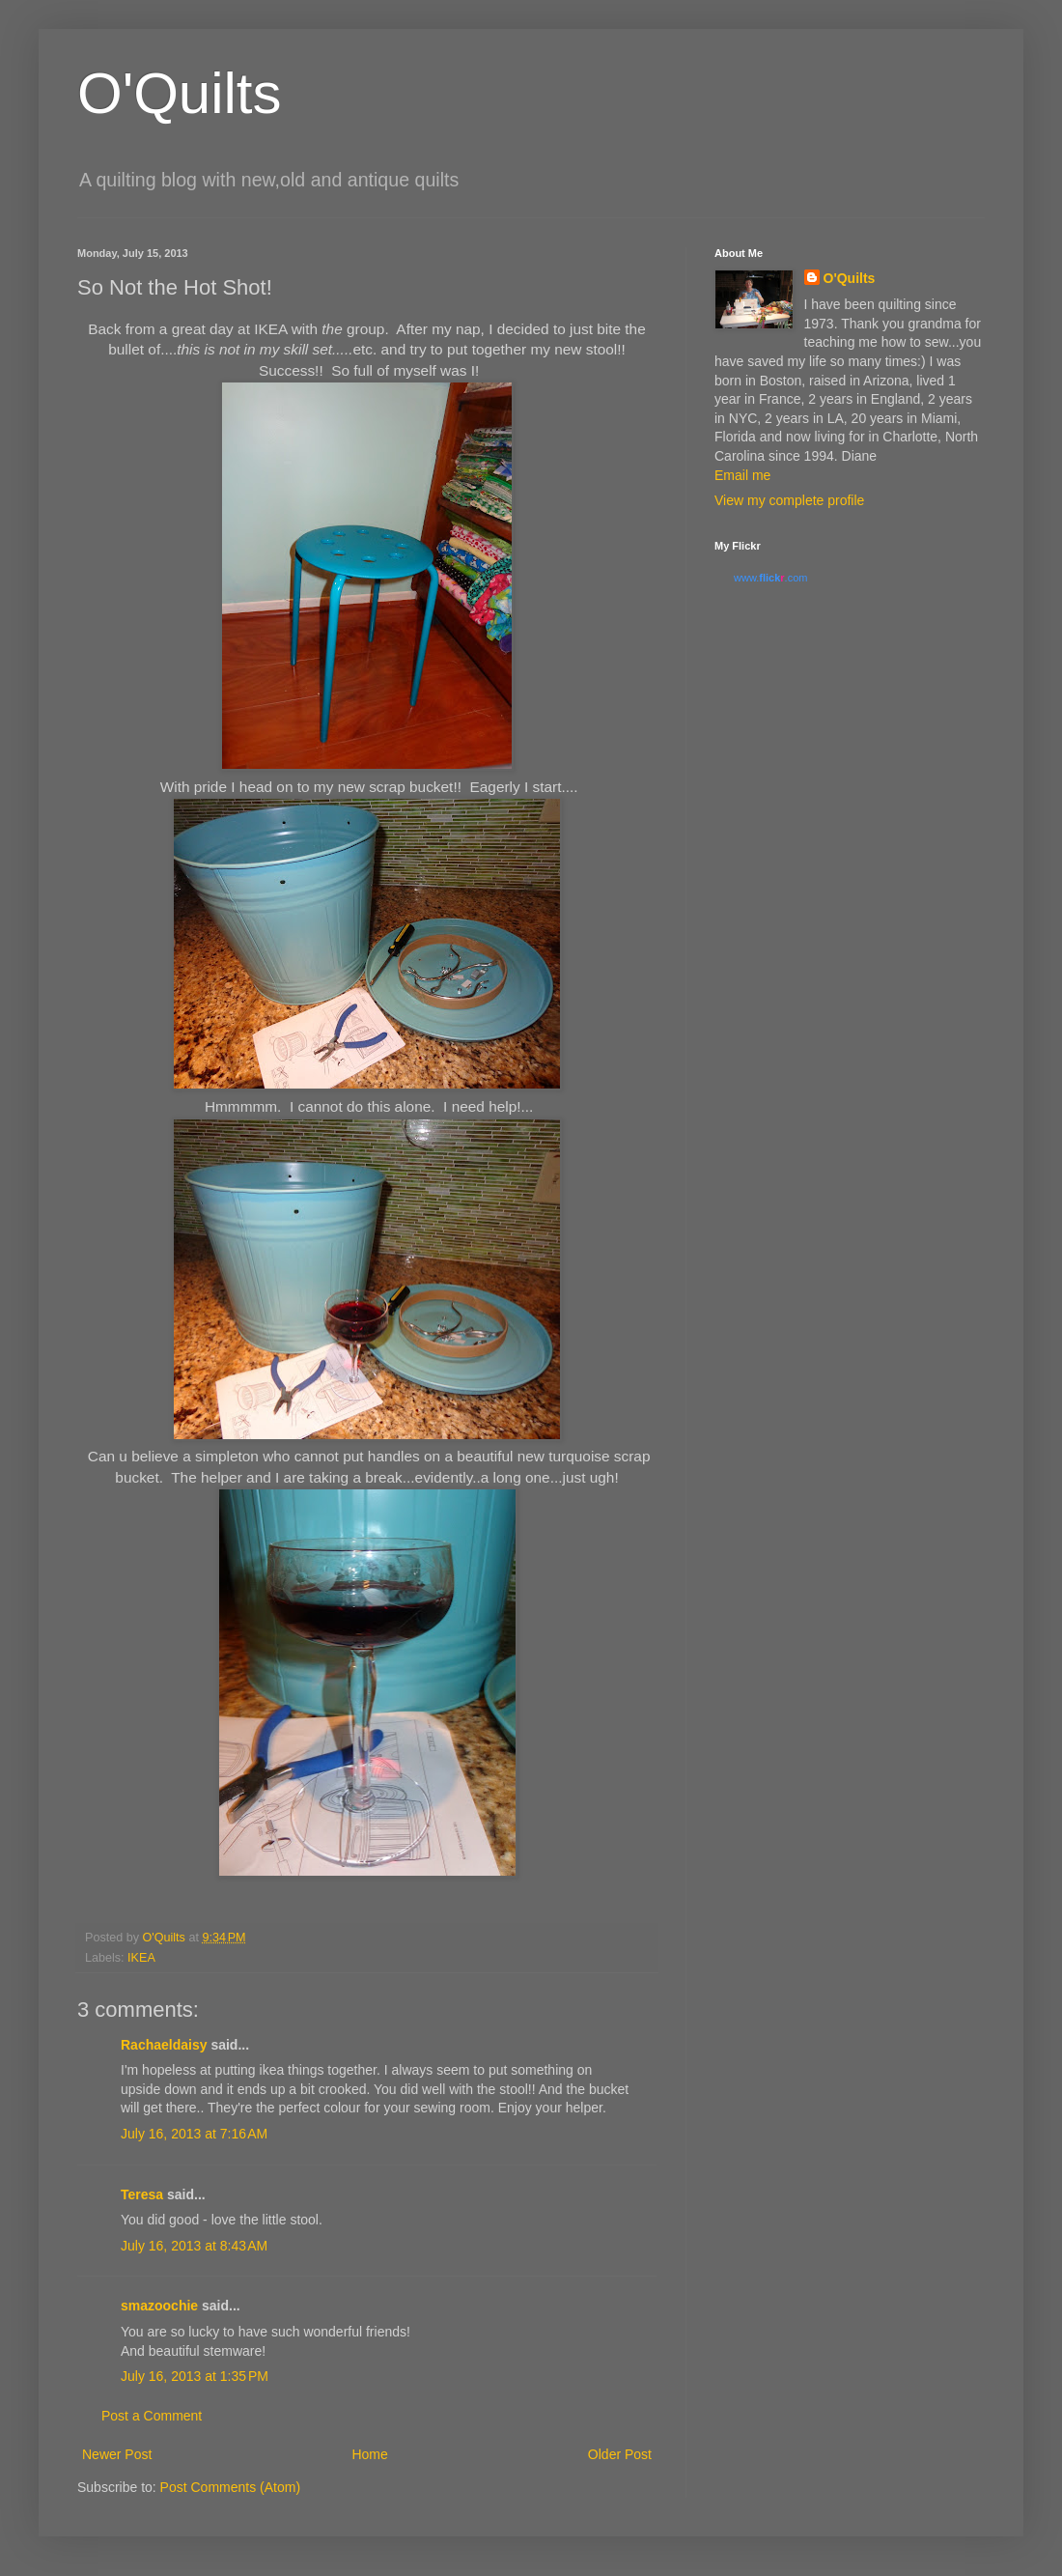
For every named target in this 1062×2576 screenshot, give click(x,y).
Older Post (620, 2454)
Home (369, 2454)
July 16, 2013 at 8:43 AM (194, 2245)
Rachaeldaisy (164, 2044)
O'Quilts (179, 93)
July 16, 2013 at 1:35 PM (194, 2376)
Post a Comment (151, 2415)
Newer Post (117, 2454)
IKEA (141, 1958)
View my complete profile (789, 500)
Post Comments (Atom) (230, 2487)
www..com (770, 577)
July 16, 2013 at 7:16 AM (194, 2133)
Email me (742, 475)
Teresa (142, 2194)
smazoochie (159, 2305)
